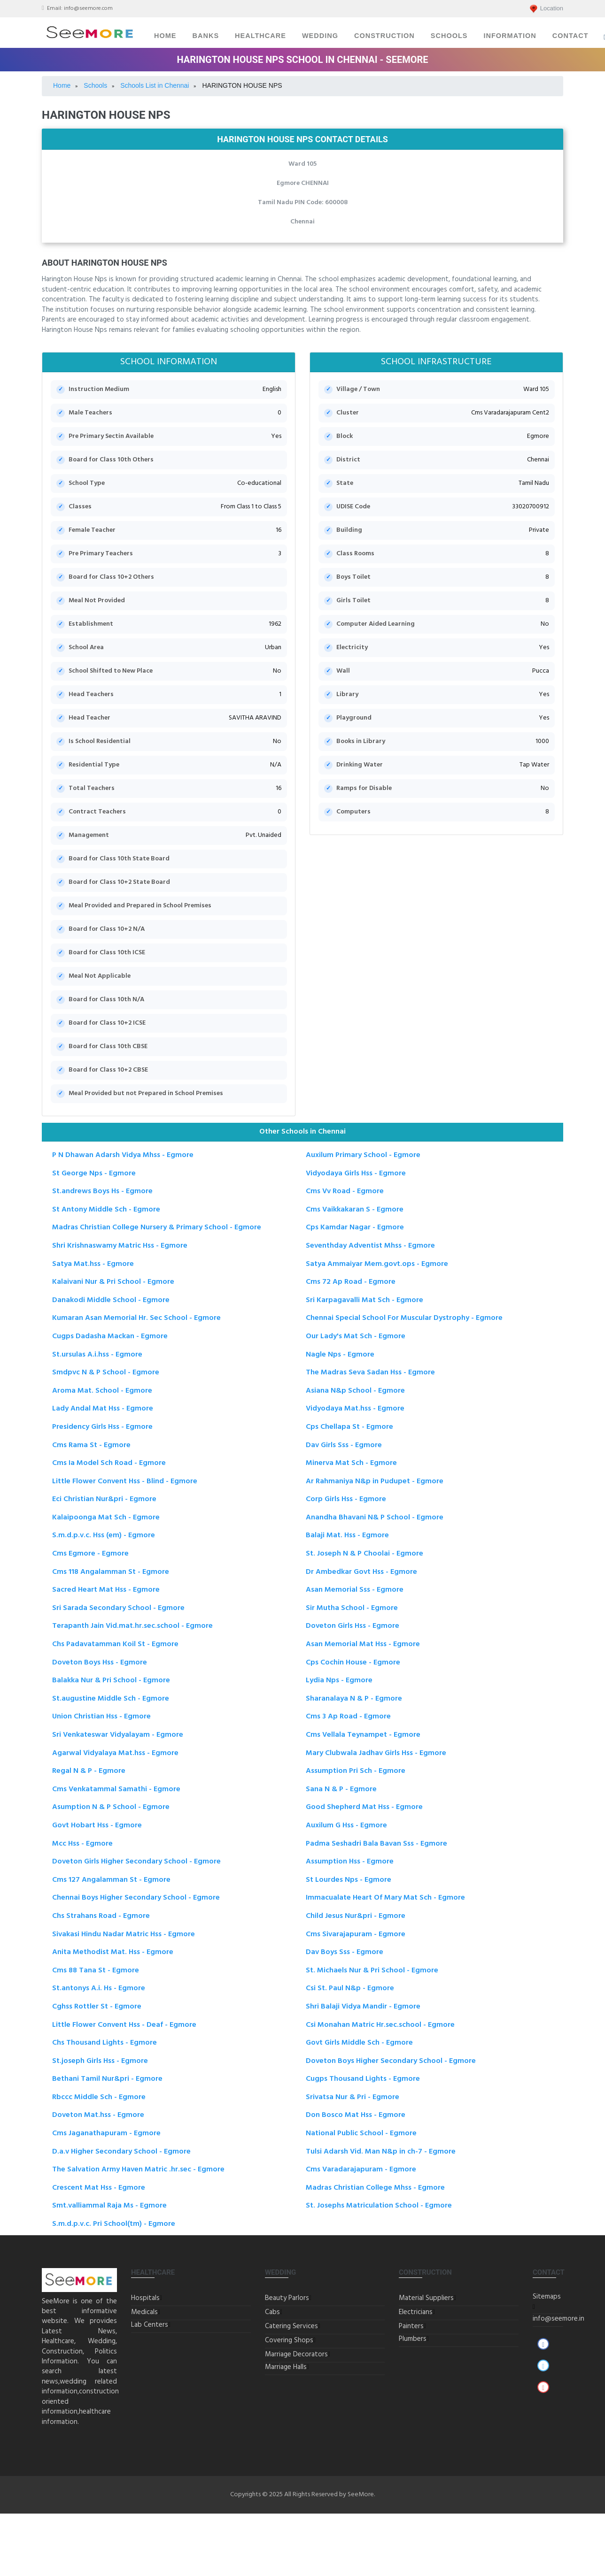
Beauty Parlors (287, 2298)
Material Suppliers (426, 2298)
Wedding (320, 35)
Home (165, 35)
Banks (206, 35)
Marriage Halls (286, 2367)
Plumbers (413, 2339)
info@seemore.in (558, 2318)
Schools (449, 35)
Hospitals (145, 2298)
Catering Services (291, 2326)
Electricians (416, 2312)
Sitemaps (547, 2296)
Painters (411, 2326)
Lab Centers (149, 2325)
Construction (384, 35)
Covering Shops (289, 2340)
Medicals (144, 2312)
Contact (570, 35)
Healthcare (260, 35)
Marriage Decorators (296, 2354)
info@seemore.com (88, 8)
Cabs (272, 2312)
